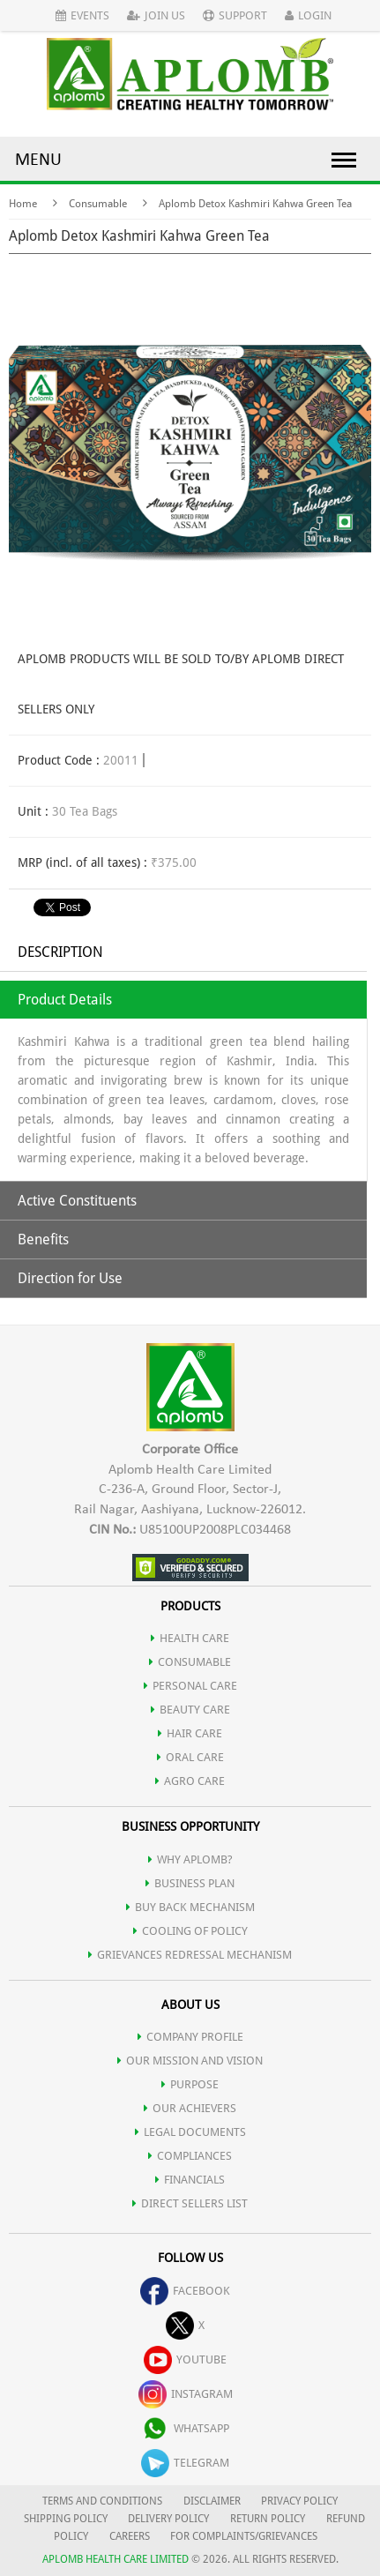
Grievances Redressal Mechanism (190, 1954)
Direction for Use (70, 1278)
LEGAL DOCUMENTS (190, 2132)
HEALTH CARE (190, 1638)
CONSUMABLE (190, 1662)
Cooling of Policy (190, 1931)
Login (308, 15)
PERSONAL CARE (190, 1685)
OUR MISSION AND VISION (190, 2060)
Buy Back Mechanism (190, 1907)
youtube (185, 2359)
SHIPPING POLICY (67, 2519)
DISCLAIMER (212, 2501)
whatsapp (185, 2428)
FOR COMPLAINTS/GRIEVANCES (243, 2536)
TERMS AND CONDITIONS (102, 2501)
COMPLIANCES (190, 2155)
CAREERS (129, 2536)
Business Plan (190, 1883)
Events (82, 15)
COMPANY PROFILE (190, 2036)
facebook (185, 2290)
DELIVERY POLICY (168, 2519)
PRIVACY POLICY (299, 2501)
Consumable (98, 204)
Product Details (65, 999)
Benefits (43, 1239)
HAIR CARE (190, 1733)
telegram (185, 2462)
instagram (185, 2394)
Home (23, 204)
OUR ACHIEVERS (190, 2108)
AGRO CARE (190, 1781)
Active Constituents (77, 1200)
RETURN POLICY (267, 2519)
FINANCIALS (190, 2179)
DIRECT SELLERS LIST (190, 2203)
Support (235, 15)
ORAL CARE (190, 1757)
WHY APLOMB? (190, 1859)
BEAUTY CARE (190, 1709)
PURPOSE (190, 2084)
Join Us (156, 15)
